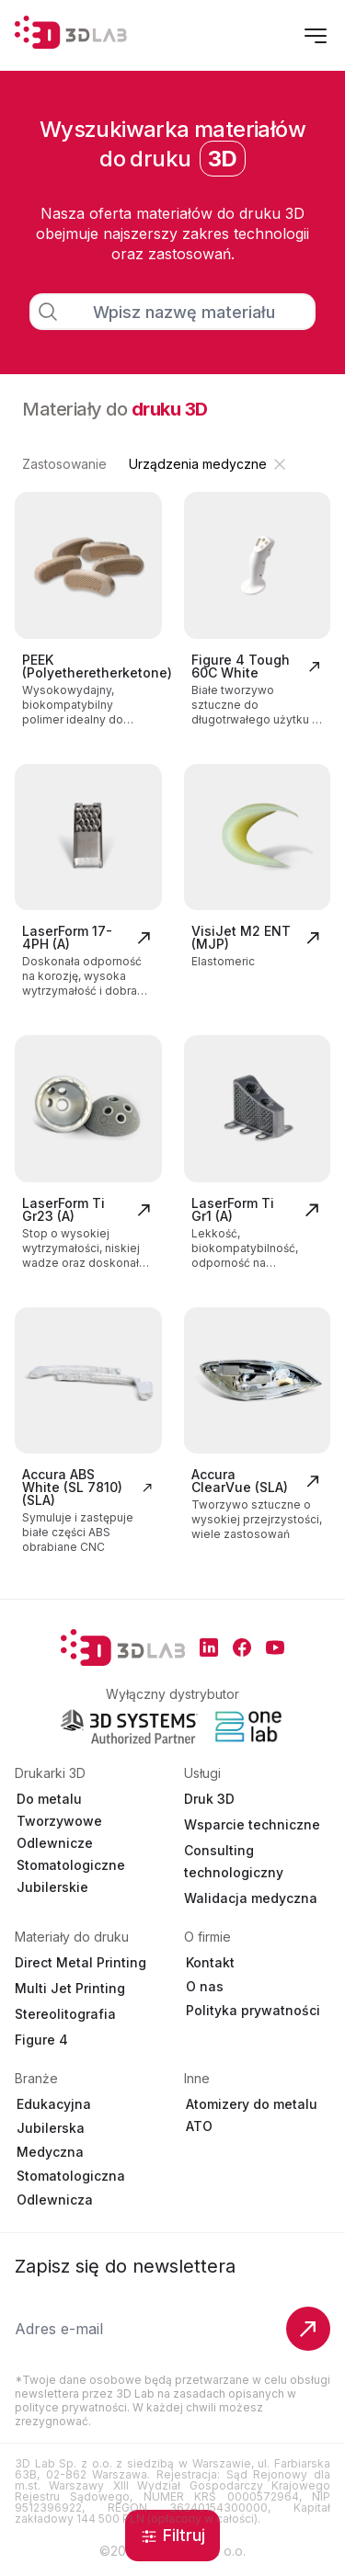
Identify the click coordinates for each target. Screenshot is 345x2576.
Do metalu (49, 1799)
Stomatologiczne (71, 1865)
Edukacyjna (54, 2104)
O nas (205, 1986)
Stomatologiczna (71, 2175)
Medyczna (50, 2152)
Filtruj (172, 2535)
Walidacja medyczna (250, 1898)
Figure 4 (41, 2039)
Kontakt (210, 1962)
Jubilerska (51, 2128)
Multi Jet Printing (70, 1988)
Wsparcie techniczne (252, 1824)
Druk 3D (209, 1799)
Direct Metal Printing (80, 1962)
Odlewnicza (55, 2199)
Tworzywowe (59, 1821)
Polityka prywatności (253, 2010)
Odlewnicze (55, 1843)
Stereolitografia (65, 2014)
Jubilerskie (52, 1887)
